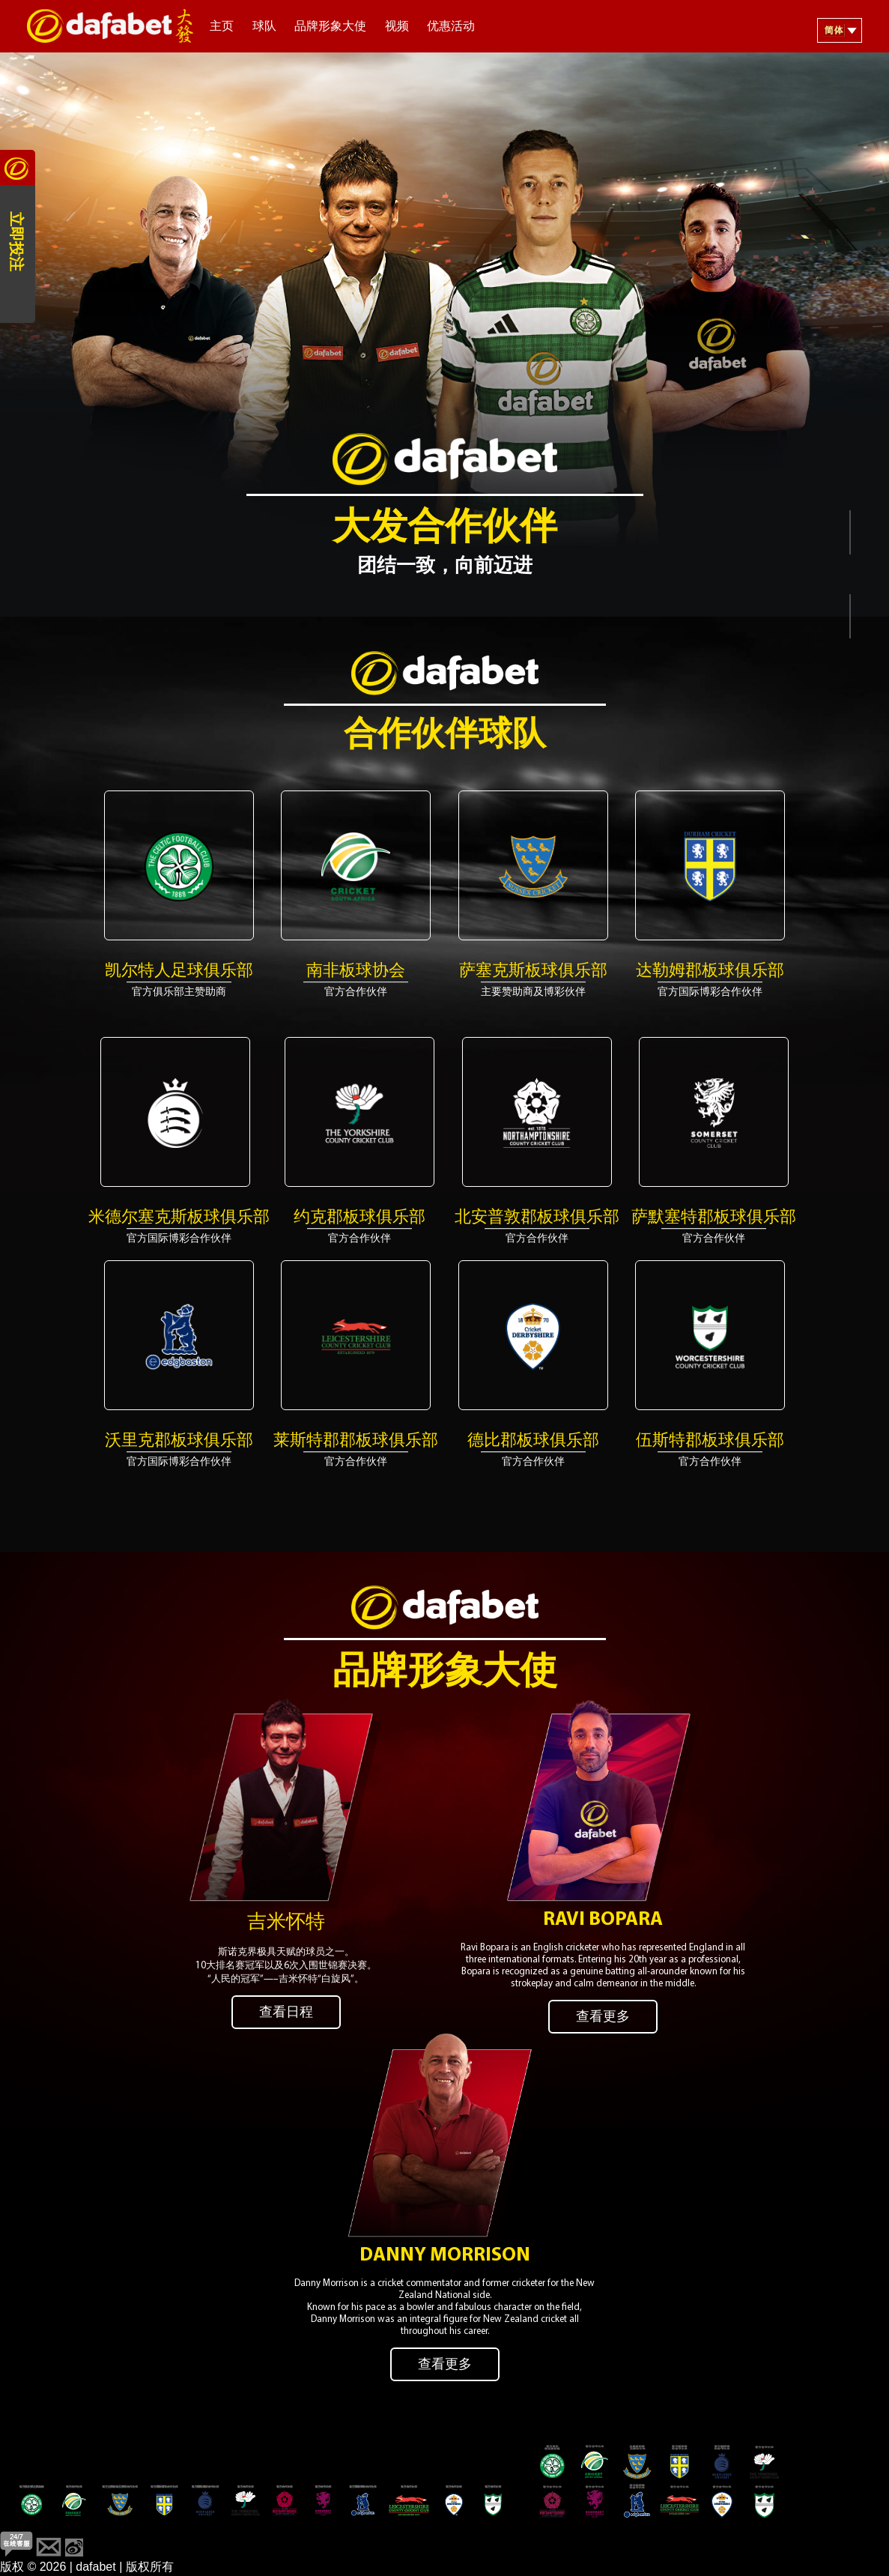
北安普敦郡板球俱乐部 (537, 1218)
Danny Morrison (444, 2243)
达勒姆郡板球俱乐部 (710, 971)
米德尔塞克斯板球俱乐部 (179, 1218)
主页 (222, 27)
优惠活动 (451, 27)
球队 (264, 27)
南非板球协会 (355, 971)
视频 (397, 27)
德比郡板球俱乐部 (533, 1441)
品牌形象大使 (330, 27)
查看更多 (603, 2011)
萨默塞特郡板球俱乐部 (713, 1218)
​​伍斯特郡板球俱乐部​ (710, 1441)
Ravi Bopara (603, 1913)
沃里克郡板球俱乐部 (179, 1441)
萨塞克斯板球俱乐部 (533, 971)
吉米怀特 (286, 1916)
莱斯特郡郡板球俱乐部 (355, 1441)
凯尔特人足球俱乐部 (179, 971)
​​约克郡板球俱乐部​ (359, 1218)
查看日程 (286, 2006)
